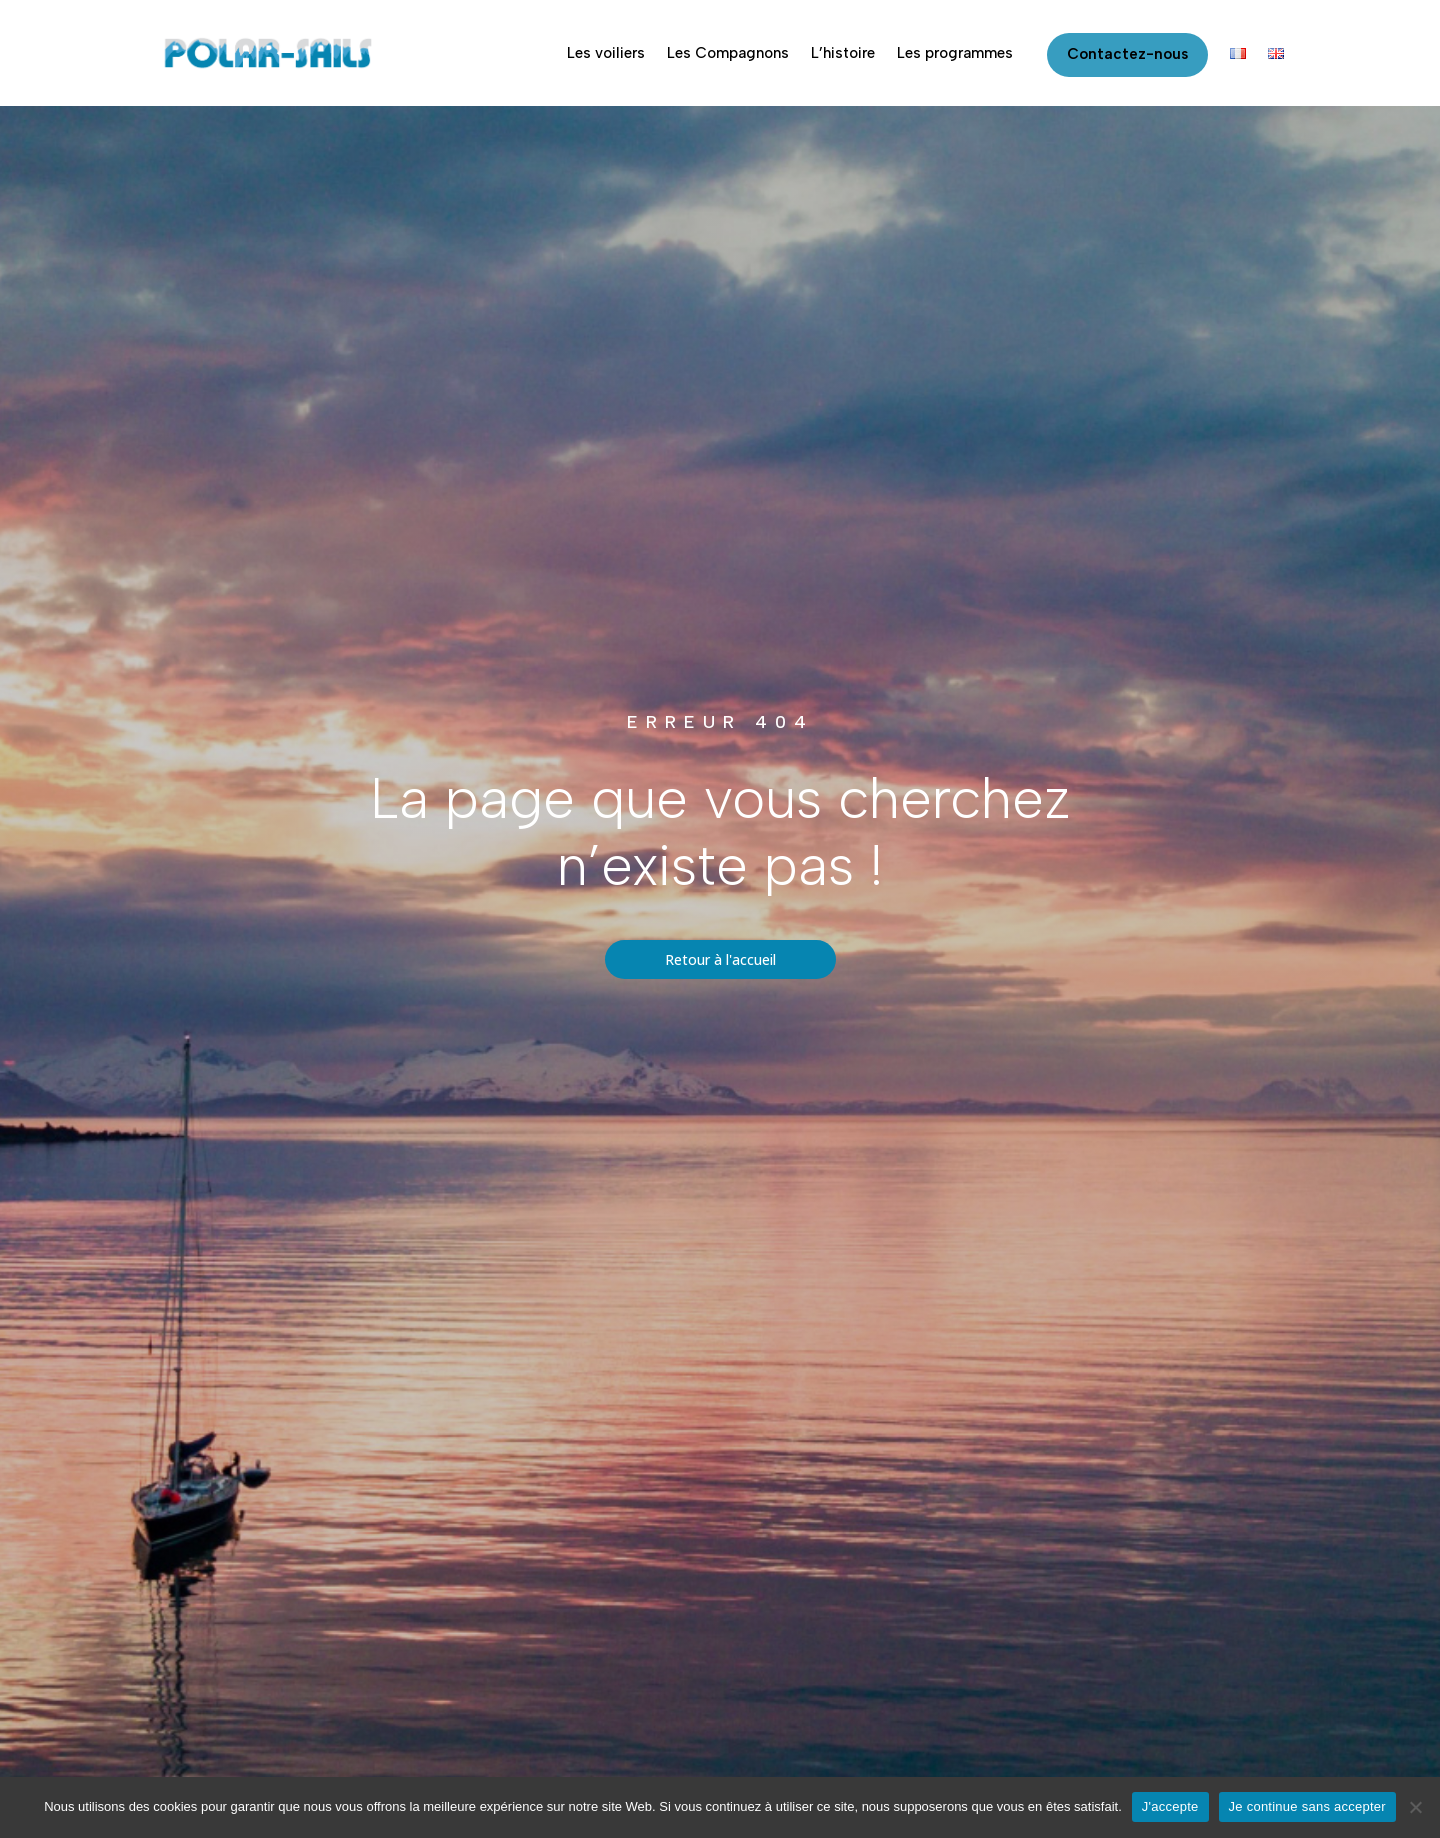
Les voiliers (606, 53)
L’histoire (843, 53)
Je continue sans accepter (1307, 1806)
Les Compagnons (728, 53)
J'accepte (1170, 1806)
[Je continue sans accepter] (1415, 1807)
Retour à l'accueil (720, 959)
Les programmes (955, 53)
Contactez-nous (1127, 54)
